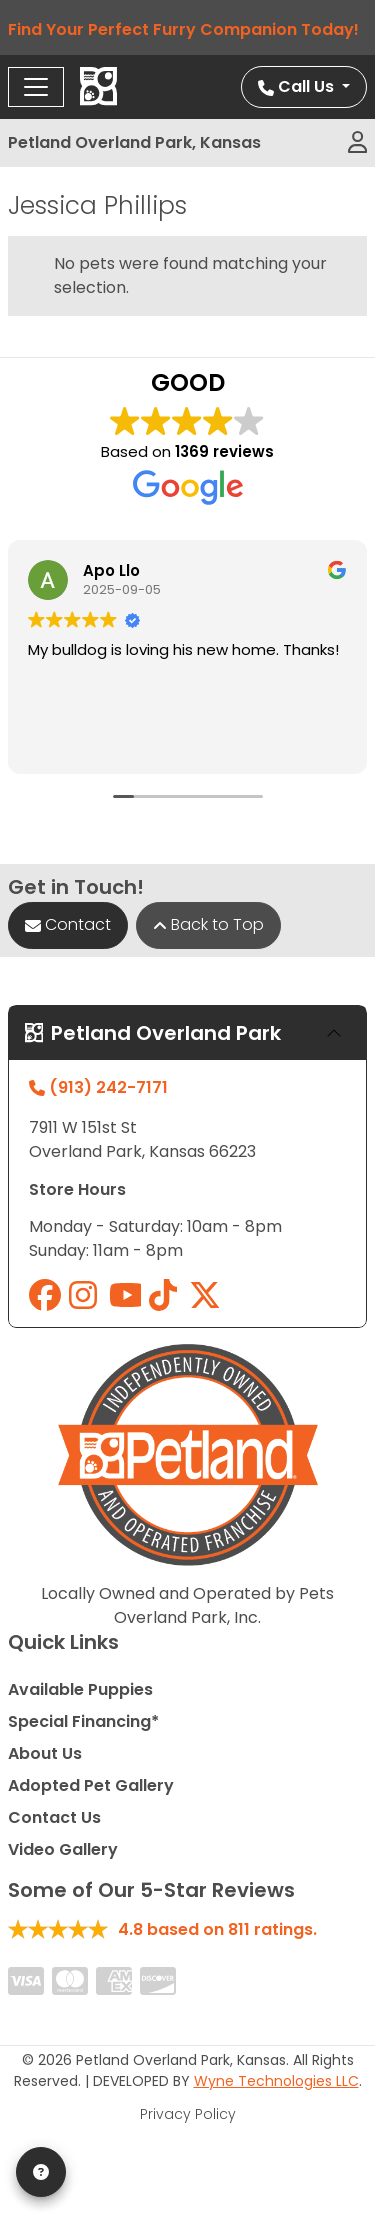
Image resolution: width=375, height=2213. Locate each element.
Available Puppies (80, 1689)
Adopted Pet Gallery (91, 1785)
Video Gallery (63, 1849)
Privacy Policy (188, 2114)
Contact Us (54, 1817)
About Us (45, 1753)
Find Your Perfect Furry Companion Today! (187, 29)
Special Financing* (83, 1721)
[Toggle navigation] (36, 87)
